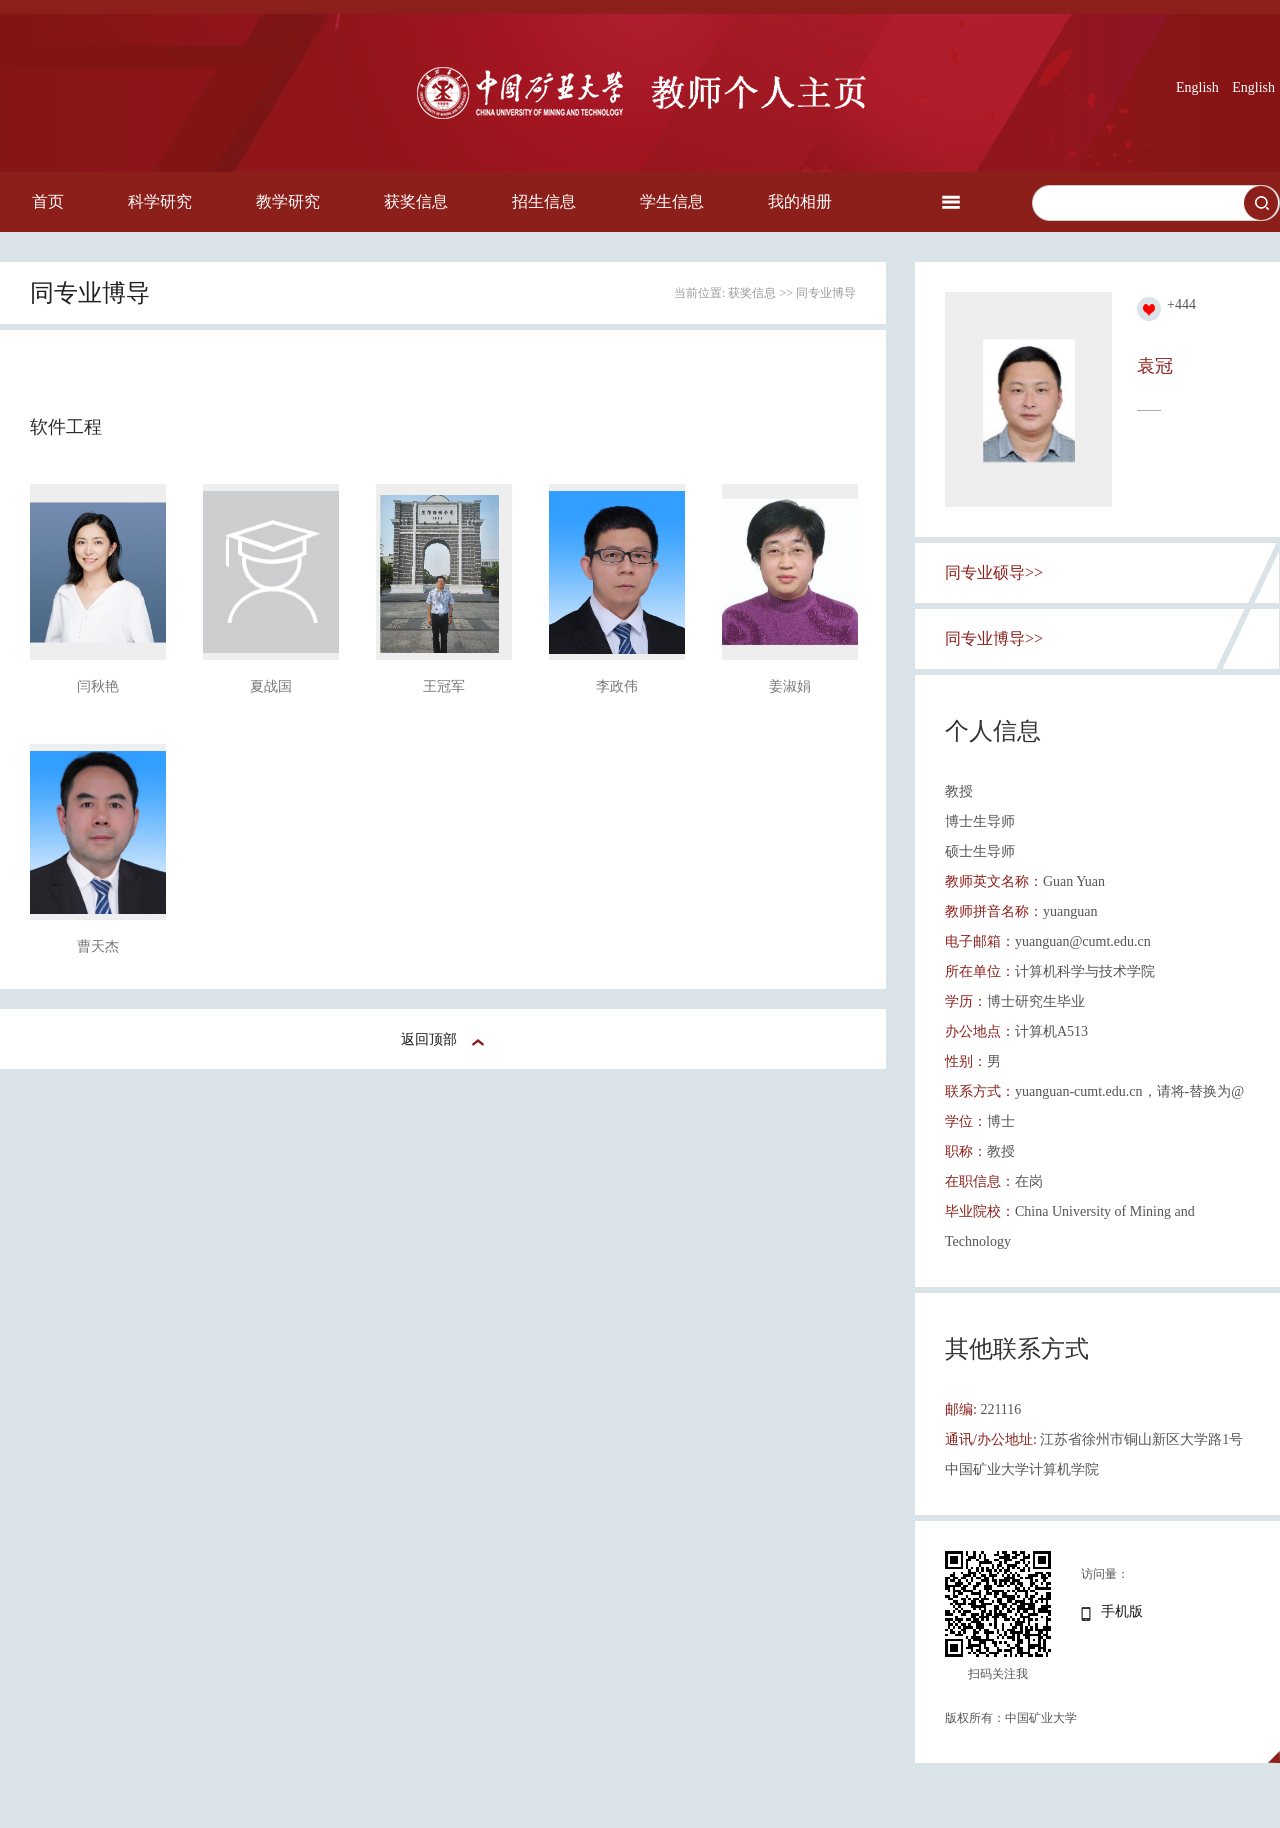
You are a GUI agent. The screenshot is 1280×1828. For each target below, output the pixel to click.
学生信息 (672, 201)
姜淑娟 (790, 686)
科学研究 (160, 201)
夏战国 (271, 686)
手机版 (1122, 1611)
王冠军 (444, 686)
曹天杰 (98, 946)
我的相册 (800, 201)
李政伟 (617, 686)
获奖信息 (416, 201)
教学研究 (288, 201)
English (1197, 87)
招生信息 (544, 201)
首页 (48, 201)
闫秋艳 (98, 686)
